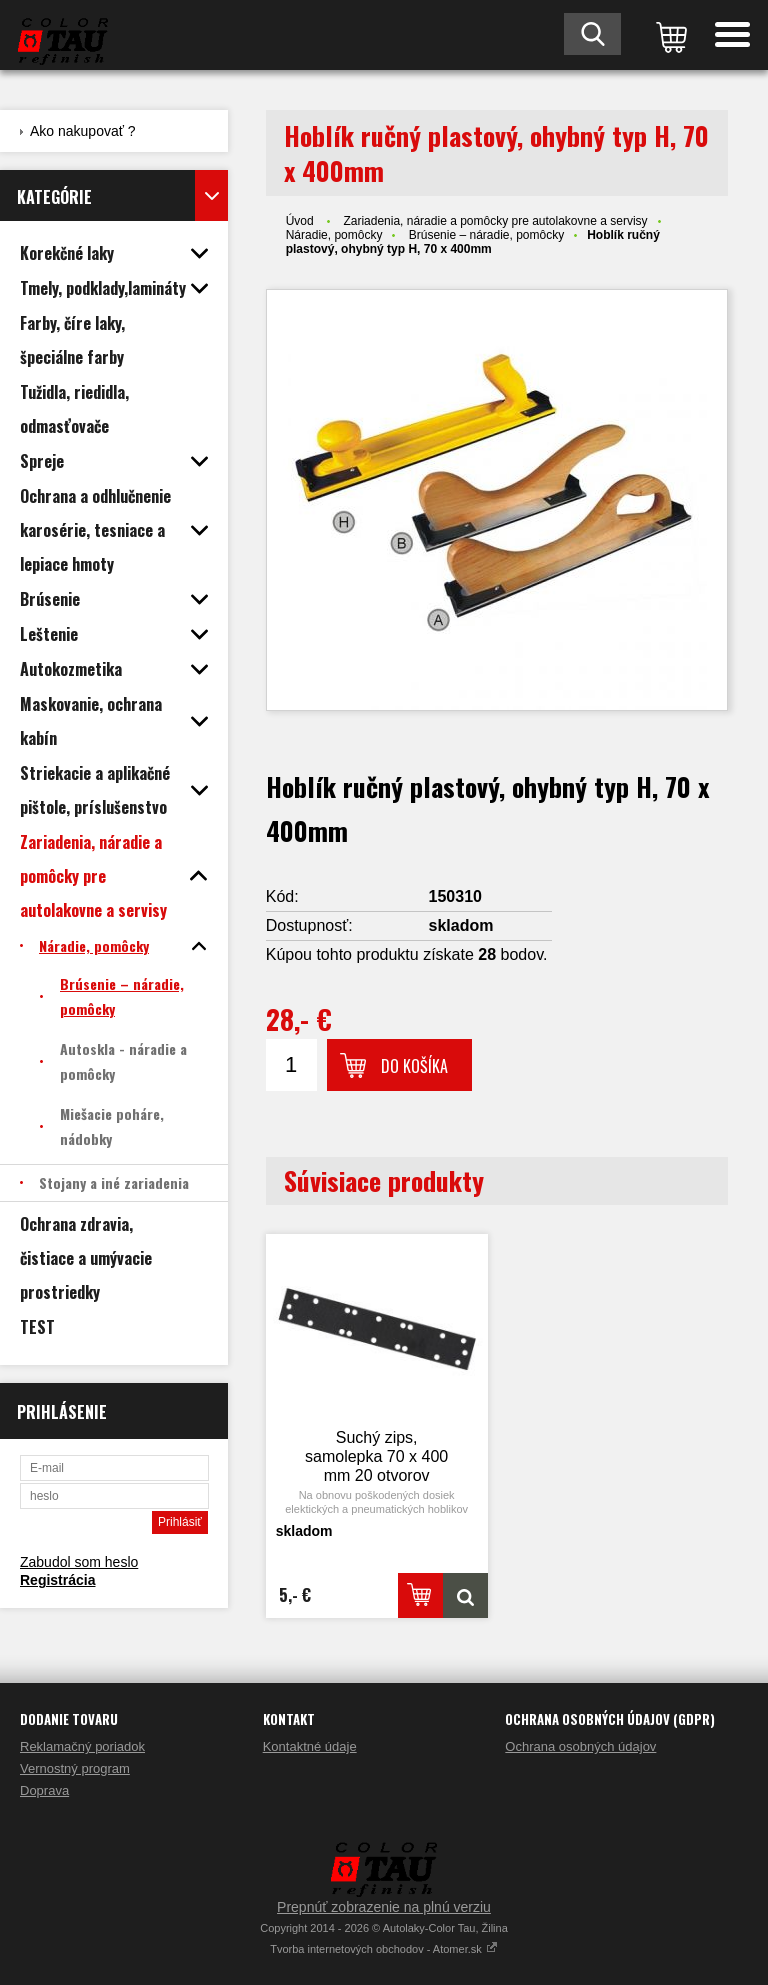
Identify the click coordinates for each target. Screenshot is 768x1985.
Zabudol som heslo (79, 1562)
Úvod (300, 221)
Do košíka (414, 1066)
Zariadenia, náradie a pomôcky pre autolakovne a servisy (495, 221)
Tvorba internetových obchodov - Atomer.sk (384, 1949)
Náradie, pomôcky (334, 235)
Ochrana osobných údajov (580, 1746)
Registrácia (57, 1580)
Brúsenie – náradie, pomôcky (486, 235)
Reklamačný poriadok (82, 1746)
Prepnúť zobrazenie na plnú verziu (384, 1907)
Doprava (44, 1790)
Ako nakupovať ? (83, 131)
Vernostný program (75, 1768)
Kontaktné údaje (310, 1746)
